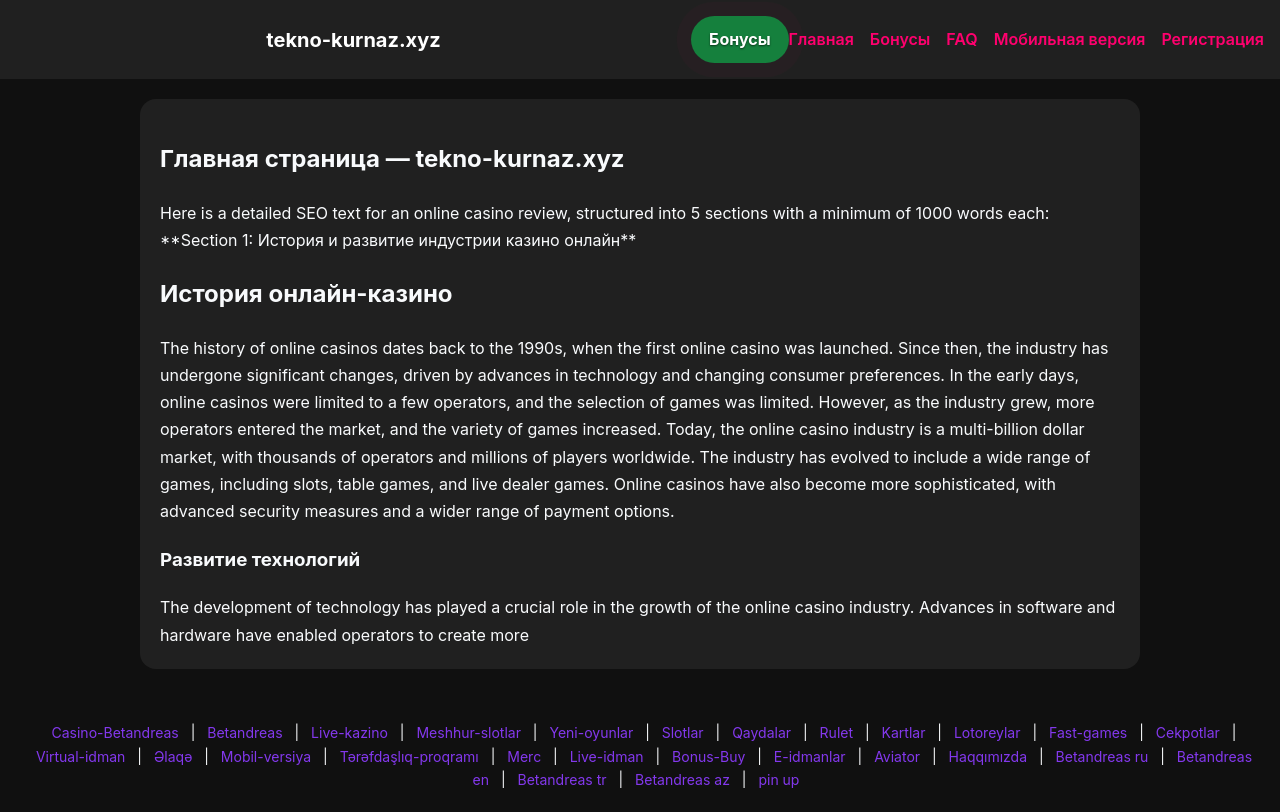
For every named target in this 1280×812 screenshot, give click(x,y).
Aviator (897, 756)
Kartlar (904, 732)
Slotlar (683, 732)
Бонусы (740, 39)
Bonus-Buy (708, 756)
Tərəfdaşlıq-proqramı (409, 756)
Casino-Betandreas (115, 732)
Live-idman (607, 756)
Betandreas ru (1102, 756)
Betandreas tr (562, 779)
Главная (821, 39)
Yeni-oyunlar (591, 732)
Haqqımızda (988, 756)
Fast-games (1088, 732)
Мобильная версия (1070, 39)
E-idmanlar (810, 756)
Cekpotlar (1188, 732)
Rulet (836, 732)
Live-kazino (349, 732)
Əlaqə (173, 756)
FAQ (961, 39)
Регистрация (1212, 39)
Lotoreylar (987, 732)
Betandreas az (682, 779)
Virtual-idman (80, 756)
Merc (524, 756)
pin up (778, 779)
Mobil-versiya (266, 756)
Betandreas (244, 732)
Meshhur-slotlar (468, 732)
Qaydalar (761, 732)
